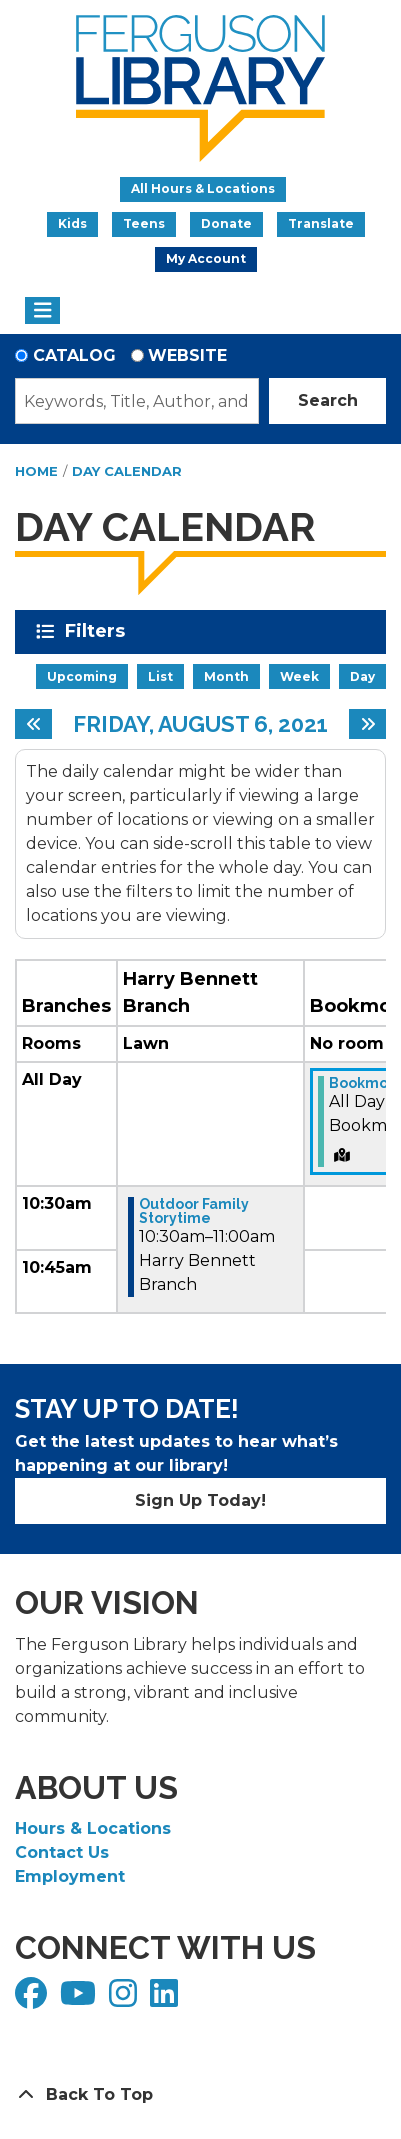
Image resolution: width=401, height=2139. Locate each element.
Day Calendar (127, 471)
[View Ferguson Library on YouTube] (80, 1999)
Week (299, 676)
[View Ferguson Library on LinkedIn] (166, 1999)
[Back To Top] (200, 2095)
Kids (72, 223)
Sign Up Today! (200, 1500)
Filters (98, 631)
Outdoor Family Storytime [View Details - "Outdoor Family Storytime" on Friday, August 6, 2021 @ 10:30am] (194, 1211)
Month (226, 676)
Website (187, 355)
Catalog (74, 355)
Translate (321, 223)
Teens (144, 223)
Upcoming (82, 676)
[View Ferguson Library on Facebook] (33, 1999)
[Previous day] (33, 724)
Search (328, 400)
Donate (226, 223)
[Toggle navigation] (42, 311)
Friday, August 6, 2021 (200, 724)
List (160, 676)
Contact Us (62, 1852)
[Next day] (367, 724)
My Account (206, 258)
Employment (70, 1876)
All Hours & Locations (203, 188)
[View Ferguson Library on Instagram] (125, 1999)
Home (36, 471)
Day (362, 676)
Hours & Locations (93, 1828)
